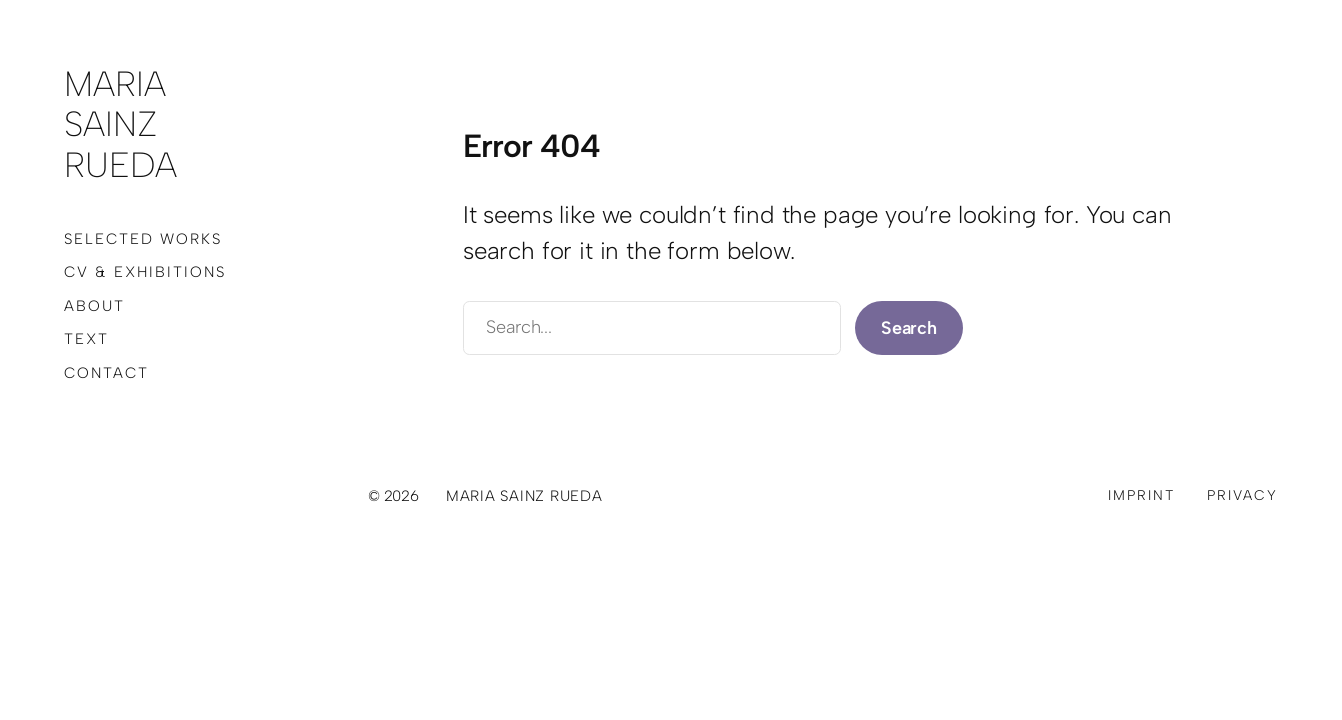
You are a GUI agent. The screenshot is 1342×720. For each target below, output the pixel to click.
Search (909, 328)
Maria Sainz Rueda (120, 124)
